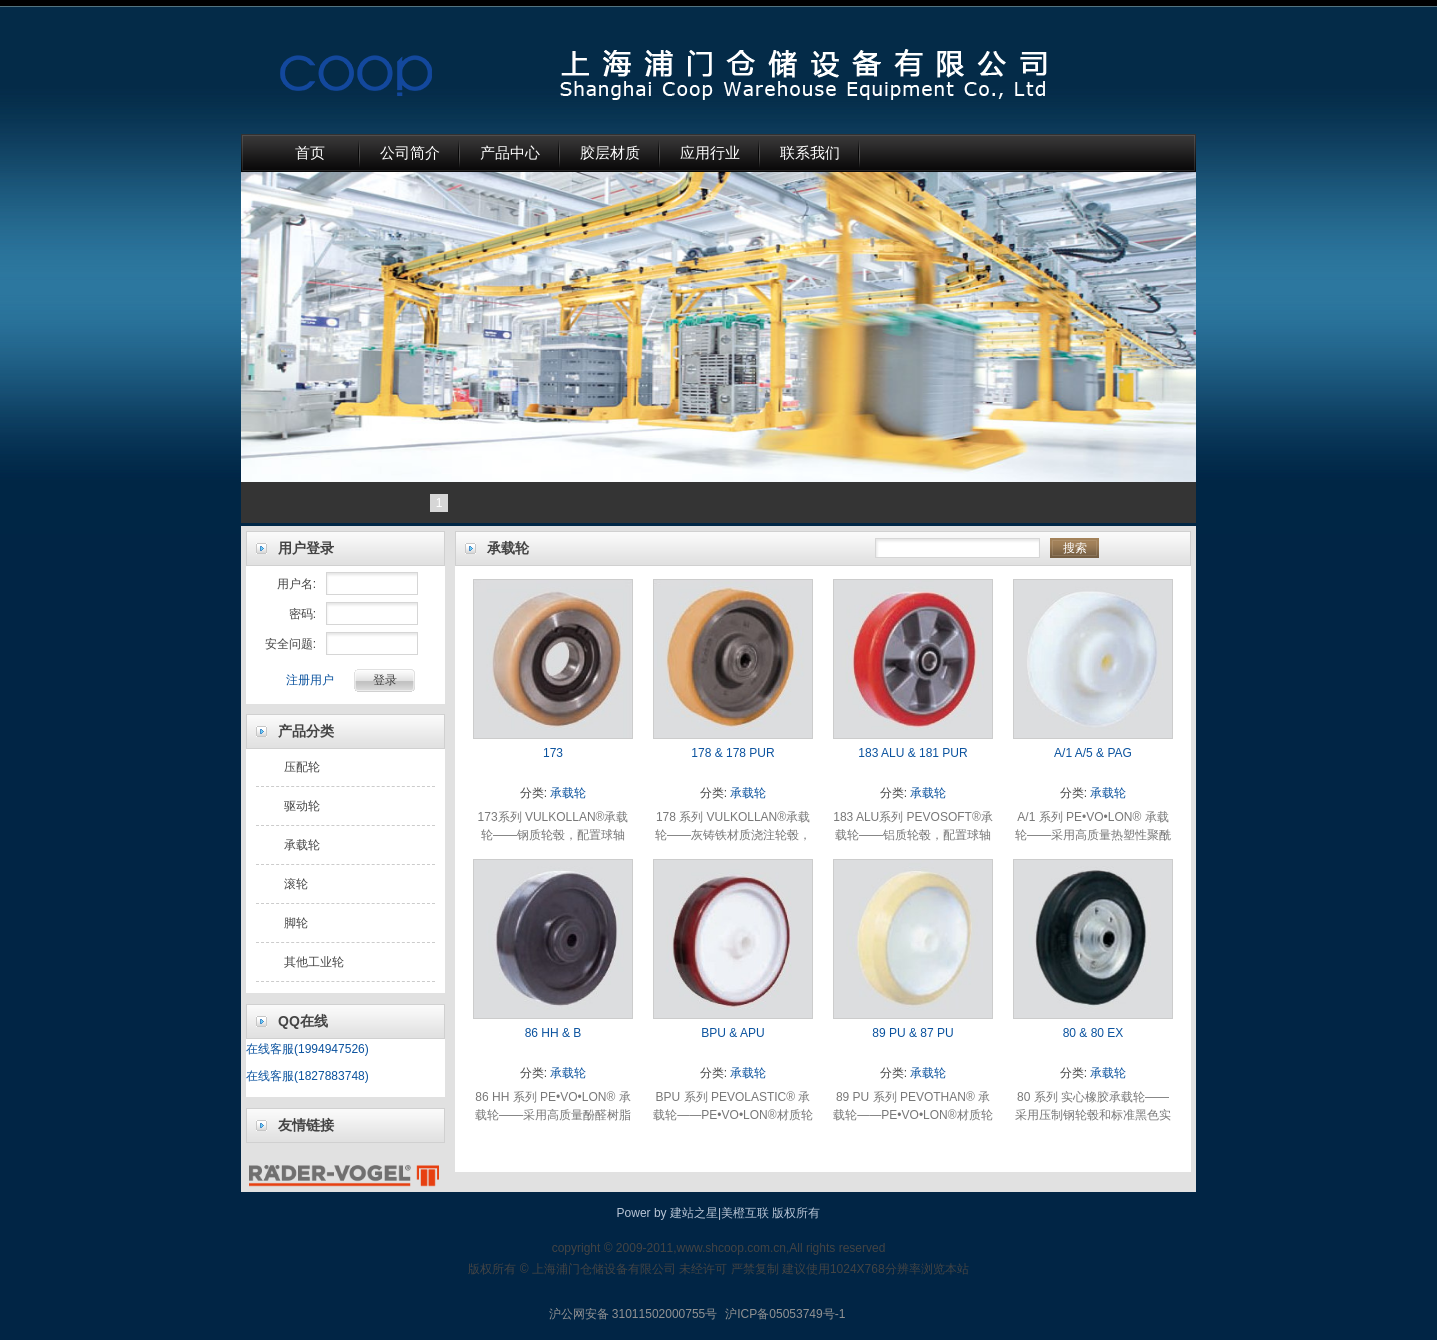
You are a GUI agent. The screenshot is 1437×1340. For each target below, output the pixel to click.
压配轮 (302, 767)
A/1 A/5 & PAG (1093, 753)
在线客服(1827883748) (307, 1076)
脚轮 (296, 923)
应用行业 (710, 153)
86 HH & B (553, 1033)
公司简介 (410, 153)
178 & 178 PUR (732, 753)
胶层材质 (610, 153)
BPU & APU (732, 1033)
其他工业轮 (314, 962)
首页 (310, 153)
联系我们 (810, 153)
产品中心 (510, 153)
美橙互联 (745, 1213)
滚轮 (296, 884)
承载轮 (302, 845)
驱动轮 (302, 806)
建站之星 (694, 1213)
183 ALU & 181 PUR (912, 753)
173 (553, 753)
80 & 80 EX (1093, 1033)
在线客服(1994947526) (307, 1049)
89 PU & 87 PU (912, 1033)
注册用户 (310, 680)
